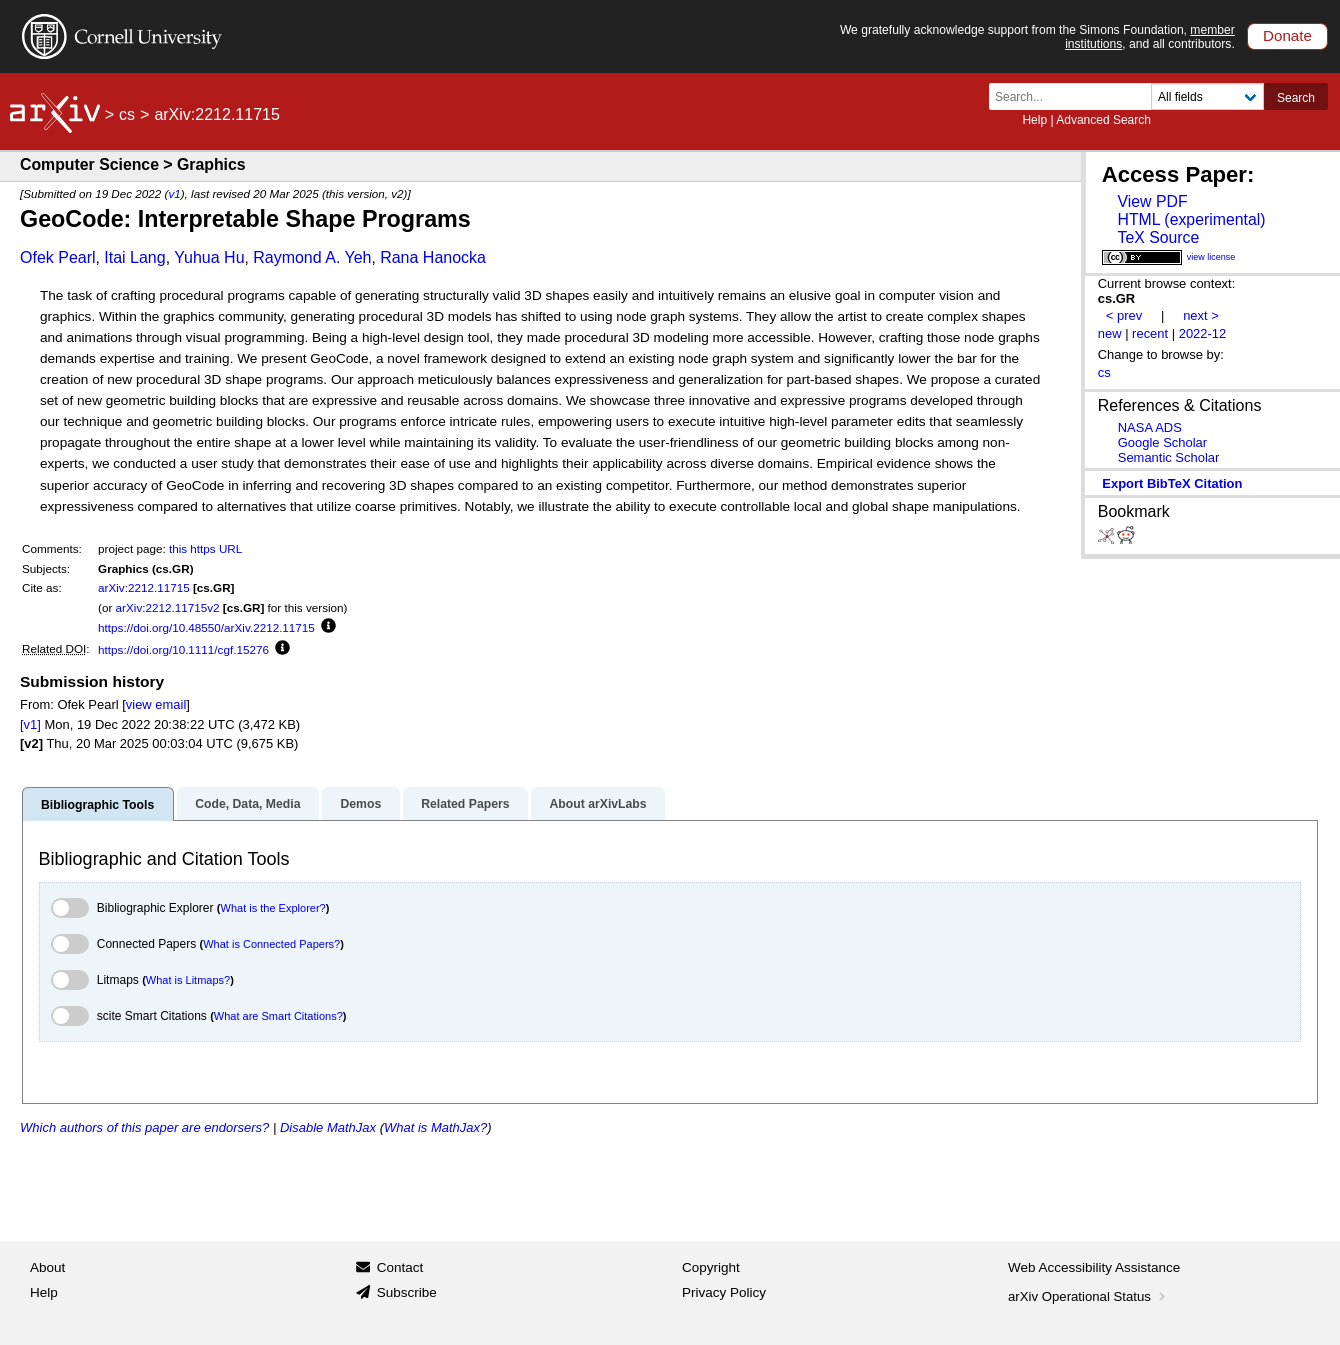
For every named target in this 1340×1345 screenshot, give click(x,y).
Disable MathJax (328, 1127)
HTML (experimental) (1191, 219)
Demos (360, 804)
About (47, 1267)
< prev (1124, 315)
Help (1034, 120)
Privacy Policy (724, 1292)
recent (1150, 333)
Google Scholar (1162, 442)
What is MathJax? (435, 1127)
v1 (174, 193)
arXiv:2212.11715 (144, 587)
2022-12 (1203, 333)
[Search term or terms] (1076, 96)
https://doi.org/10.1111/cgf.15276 (183, 649)
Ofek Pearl (58, 257)
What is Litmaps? (188, 980)
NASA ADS (1150, 427)
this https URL (205, 548)
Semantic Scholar (1169, 457)
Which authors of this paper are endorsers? (144, 1127)
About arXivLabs (597, 804)
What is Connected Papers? (271, 944)
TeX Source (1158, 237)
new (1110, 333)
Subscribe (407, 1292)
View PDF (1152, 201)
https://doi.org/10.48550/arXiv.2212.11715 (206, 627)
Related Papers (465, 804)
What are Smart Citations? (278, 1016)
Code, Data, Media (247, 804)
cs (127, 114)
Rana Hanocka (433, 257)
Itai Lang (134, 257)
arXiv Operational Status (1088, 1296)
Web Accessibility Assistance (1094, 1267)
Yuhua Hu (209, 257)
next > (1201, 315)
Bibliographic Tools (97, 805)
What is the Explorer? (273, 908)
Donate (1287, 35)
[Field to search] (1207, 96)
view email (156, 704)
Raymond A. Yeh (312, 257)
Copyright (711, 1267)
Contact (400, 1267)
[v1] (30, 724)
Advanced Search (1103, 120)
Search (1296, 98)
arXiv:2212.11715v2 (168, 607)
